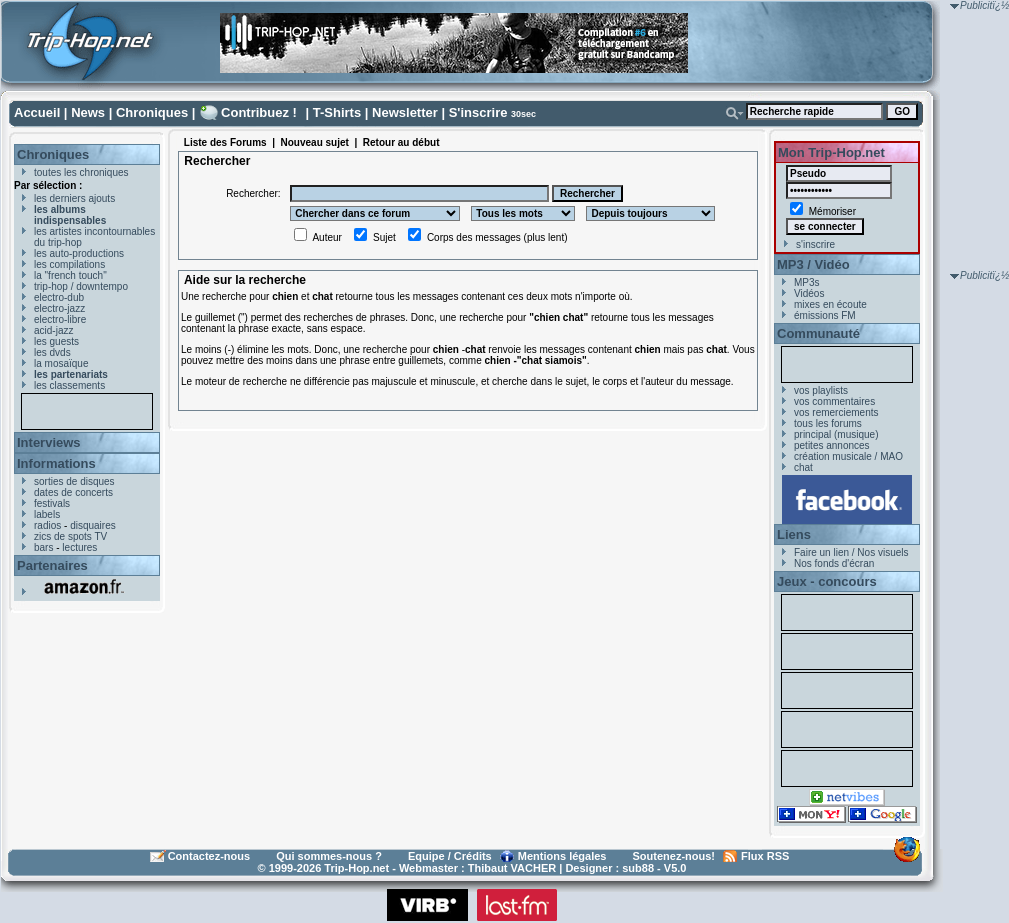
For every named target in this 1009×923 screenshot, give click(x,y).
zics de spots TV (70, 536)
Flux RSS (765, 856)
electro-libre (60, 319)
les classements (69, 385)
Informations (56, 463)
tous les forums (828, 423)
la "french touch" (70, 275)
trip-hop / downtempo (81, 286)
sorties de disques (74, 481)
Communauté (818, 333)
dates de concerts (73, 492)
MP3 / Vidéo (813, 264)
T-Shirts (337, 112)
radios (47, 525)
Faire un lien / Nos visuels (851, 552)
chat (803, 467)
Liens (794, 534)
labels (47, 514)
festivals (52, 503)
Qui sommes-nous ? (329, 856)
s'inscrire (815, 244)
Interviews (49, 442)
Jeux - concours (827, 581)
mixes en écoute (830, 304)
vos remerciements (836, 412)
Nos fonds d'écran (834, 563)
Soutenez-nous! (674, 856)
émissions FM (825, 315)
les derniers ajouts (74, 198)
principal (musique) (836, 434)
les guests (56, 341)
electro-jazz (59, 308)
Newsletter (405, 112)
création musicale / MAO (848, 456)
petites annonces (832, 445)
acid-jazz (53, 330)
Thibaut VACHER (512, 868)
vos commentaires (834, 401)
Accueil (37, 112)
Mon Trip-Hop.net (831, 152)
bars (43, 547)
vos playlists (821, 390)
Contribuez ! (259, 112)
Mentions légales (562, 856)
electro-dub (59, 297)
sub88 (638, 868)
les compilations (69, 264)
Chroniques (152, 112)
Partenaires (52, 565)
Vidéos (809, 293)
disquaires (93, 525)
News (88, 112)
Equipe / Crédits (450, 856)
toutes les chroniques (81, 172)
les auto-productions (79, 253)
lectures (79, 547)
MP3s (807, 282)
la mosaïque (61, 363)
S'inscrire (478, 112)
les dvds (52, 352)
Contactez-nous (209, 856)
